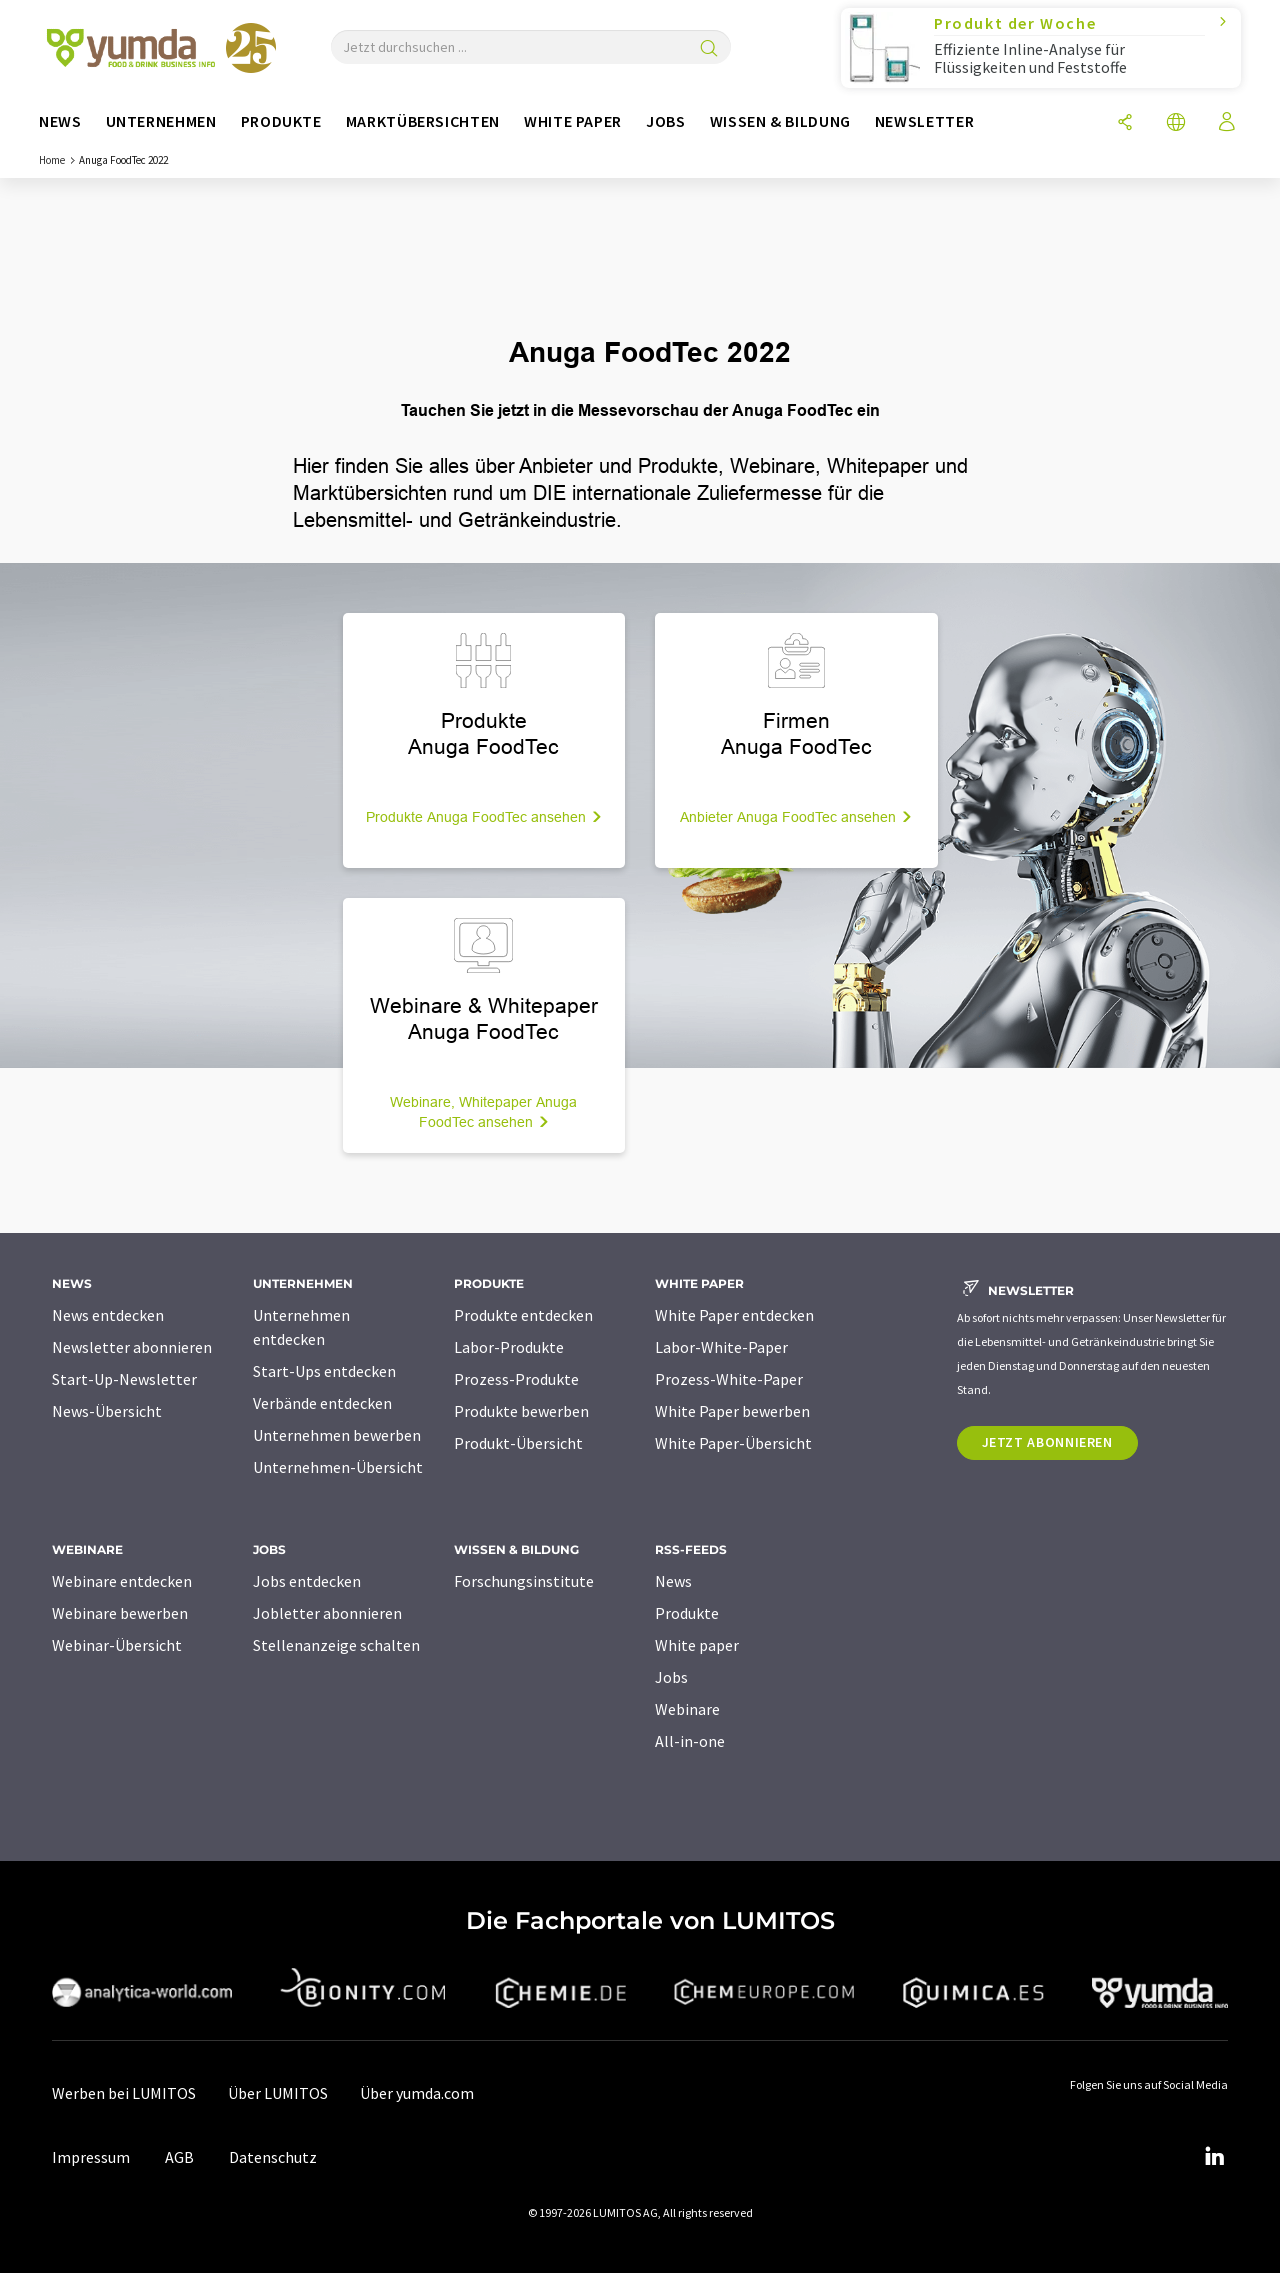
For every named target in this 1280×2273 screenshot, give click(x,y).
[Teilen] (1126, 123)
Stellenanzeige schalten (336, 1645)
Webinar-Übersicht (117, 1645)
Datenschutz (273, 2157)
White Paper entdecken (734, 1315)
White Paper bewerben (732, 1411)
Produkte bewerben (521, 1411)
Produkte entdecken (523, 1315)
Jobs (671, 1677)
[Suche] (709, 49)
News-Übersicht (107, 1411)
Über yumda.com (417, 2093)
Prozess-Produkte (516, 1379)
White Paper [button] (573, 121)
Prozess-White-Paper (729, 1379)
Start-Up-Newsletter (124, 1379)
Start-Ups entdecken (324, 1371)
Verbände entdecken (322, 1403)
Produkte (687, 1613)
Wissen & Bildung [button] (780, 121)
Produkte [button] (281, 121)
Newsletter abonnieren (132, 1347)
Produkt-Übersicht (518, 1443)
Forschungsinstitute (524, 1581)
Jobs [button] (666, 121)
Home (52, 160)
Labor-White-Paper (721, 1347)
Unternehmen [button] (161, 121)
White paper (697, 1645)
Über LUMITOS (278, 2093)
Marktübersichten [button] (423, 121)
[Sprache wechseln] (1177, 123)
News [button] (60, 121)
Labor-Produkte (509, 1347)
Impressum (91, 2157)
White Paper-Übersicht (733, 1443)
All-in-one (690, 1741)
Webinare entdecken (122, 1581)
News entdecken (108, 1315)
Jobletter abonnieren (327, 1613)
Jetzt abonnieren (1047, 1442)
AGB (179, 2157)
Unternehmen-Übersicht (338, 1467)
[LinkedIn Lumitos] (1214, 2157)
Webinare (687, 1709)
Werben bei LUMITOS (124, 2093)
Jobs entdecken (307, 1581)
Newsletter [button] (924, 121)
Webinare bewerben (120, 1613)
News (673, 1581)
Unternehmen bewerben (337, 1435)
